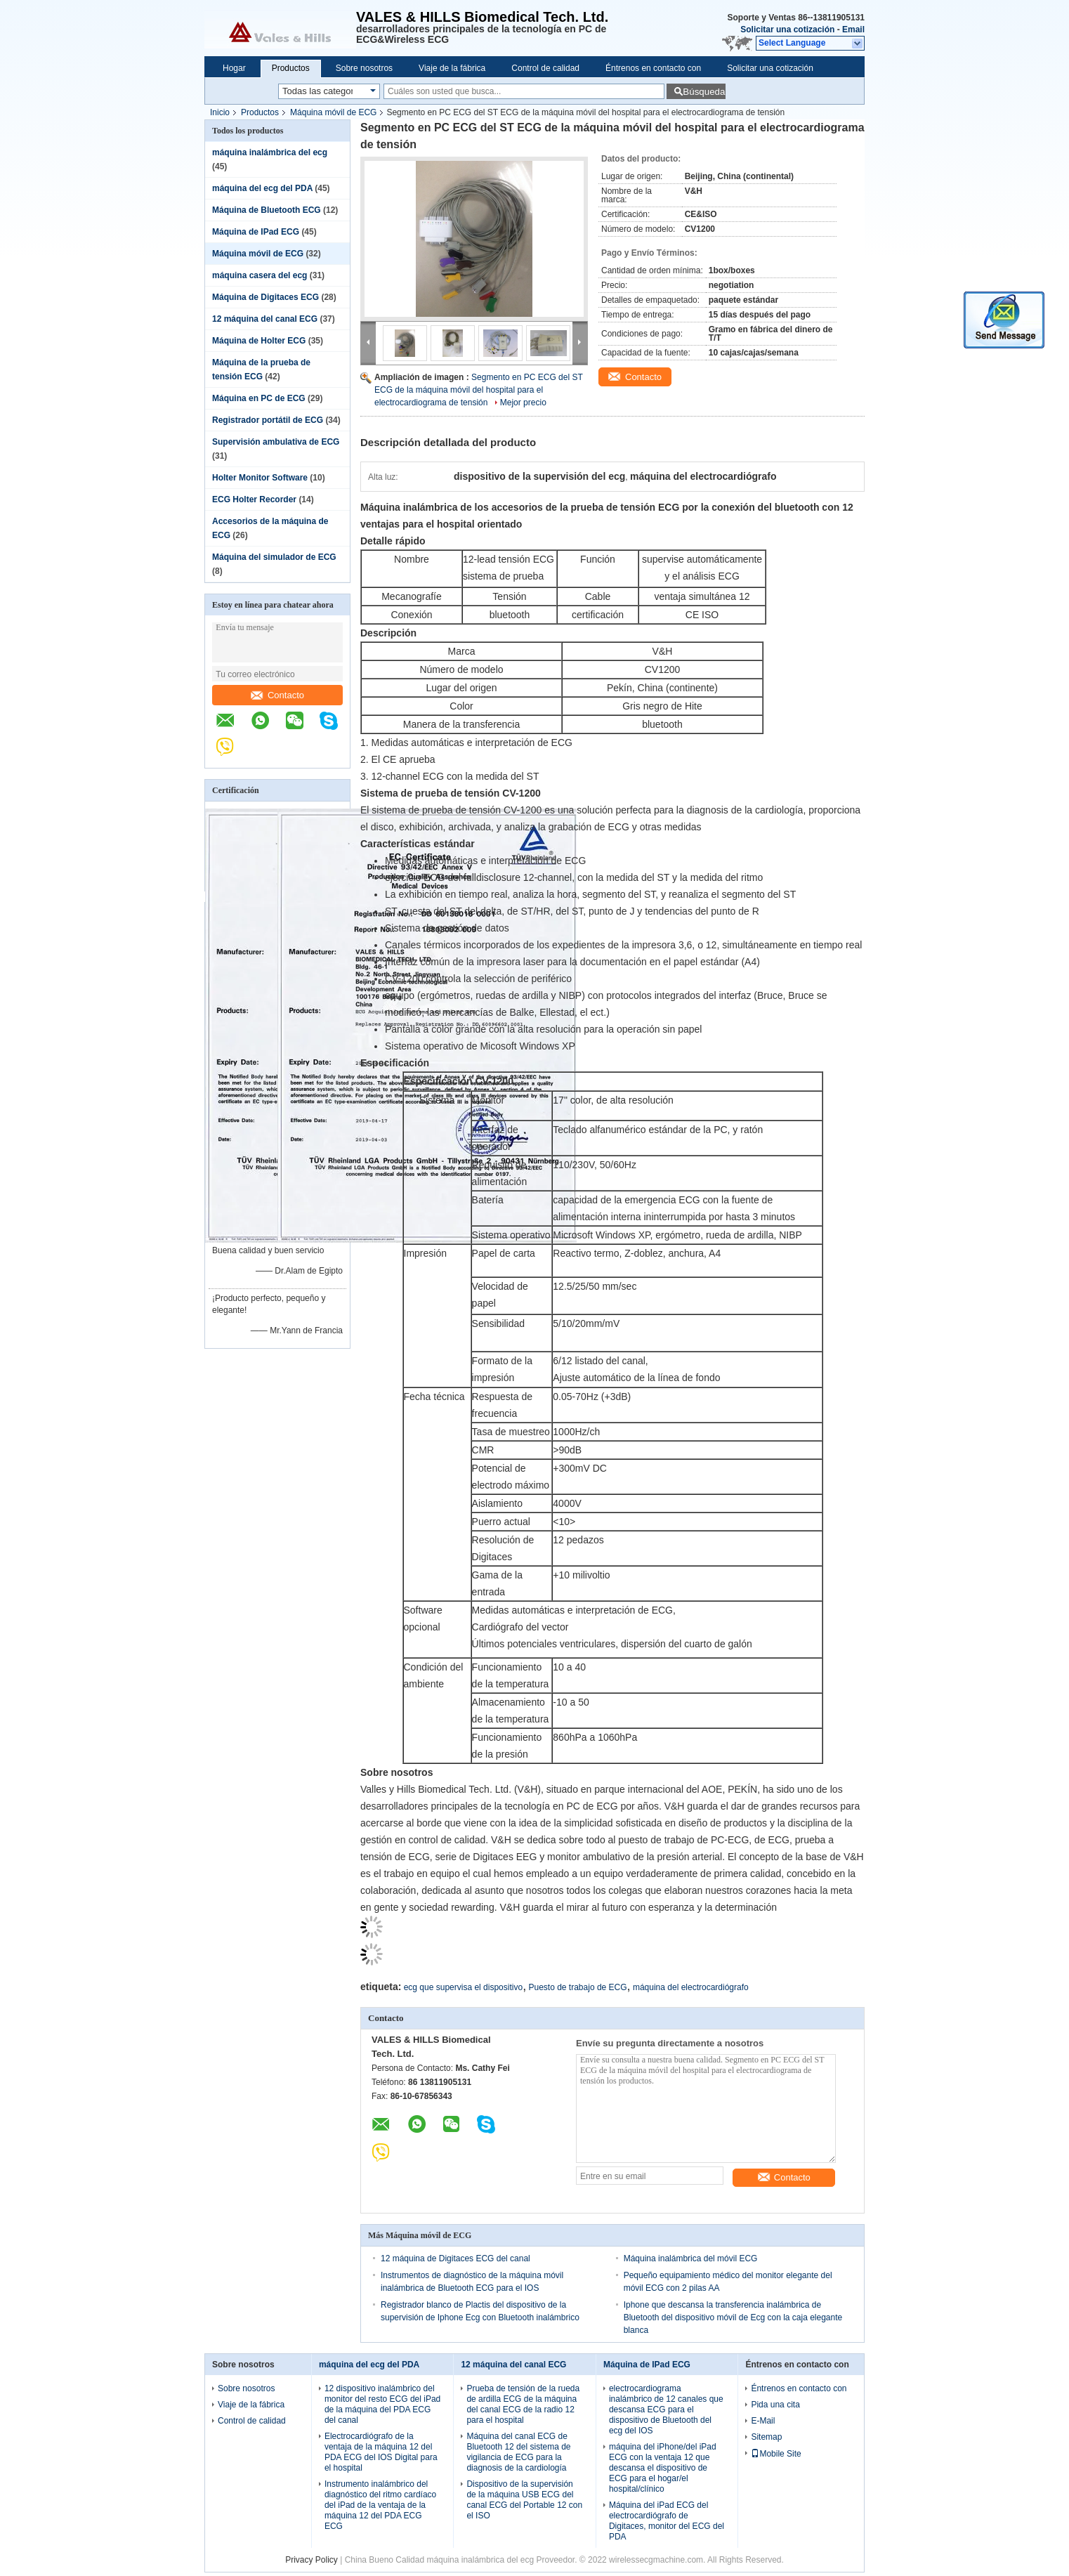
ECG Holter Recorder (254, 499)
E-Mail (763, 2421)
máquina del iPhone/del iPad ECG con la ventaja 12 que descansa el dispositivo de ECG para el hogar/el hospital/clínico (662, 2468)
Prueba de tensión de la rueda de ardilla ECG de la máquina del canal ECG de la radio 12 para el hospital (522, 2404)
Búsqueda (704, 91)
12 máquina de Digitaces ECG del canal (455, 2258)
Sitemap (766, 2437)
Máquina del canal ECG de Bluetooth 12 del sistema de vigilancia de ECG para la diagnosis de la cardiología (518, 2452)
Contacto (277, 695)
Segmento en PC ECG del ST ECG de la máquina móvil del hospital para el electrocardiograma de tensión (478, 389)
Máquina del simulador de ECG (274, 557)
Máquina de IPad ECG (255, 232)
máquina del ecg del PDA (262, 188)
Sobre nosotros (364, 68)
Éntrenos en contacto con (653, 68)
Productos (291, 68)
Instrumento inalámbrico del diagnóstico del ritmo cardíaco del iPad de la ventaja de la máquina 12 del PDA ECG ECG (380, 2505)
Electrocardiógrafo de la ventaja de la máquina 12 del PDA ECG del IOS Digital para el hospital (381, 2452)
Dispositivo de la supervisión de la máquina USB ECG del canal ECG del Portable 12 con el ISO (524, 2500)
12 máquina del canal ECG (264, 319)
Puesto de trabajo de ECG (577, 1987)
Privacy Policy (311, 2560)
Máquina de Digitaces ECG (265, 297)
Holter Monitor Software (260, 478)
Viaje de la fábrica (452, 68)
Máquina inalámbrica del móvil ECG (691, 2258)
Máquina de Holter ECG (259, 341)
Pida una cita (775, 2405)
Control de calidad (545, 68)
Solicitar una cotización (787, 29)
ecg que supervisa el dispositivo (463, 1987)
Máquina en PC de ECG (259, 398)
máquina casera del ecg (259, 275)
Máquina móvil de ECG (333, 112)
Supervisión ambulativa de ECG (275, 442)
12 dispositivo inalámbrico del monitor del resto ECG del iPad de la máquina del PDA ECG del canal (382, 2404)
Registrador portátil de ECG (267, 420)
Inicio (220, 112)
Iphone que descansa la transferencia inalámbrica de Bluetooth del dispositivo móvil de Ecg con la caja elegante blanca (733, 2317)
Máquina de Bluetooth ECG (266, 210)
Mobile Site (776, 2454)
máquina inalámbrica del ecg (269, 152)
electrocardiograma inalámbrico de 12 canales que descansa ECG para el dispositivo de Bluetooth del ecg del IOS (666, 2410)
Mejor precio (523, 402)
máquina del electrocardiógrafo (691, 1987)
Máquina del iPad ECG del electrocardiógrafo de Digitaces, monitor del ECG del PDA (666, 2521)
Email (853, 29)
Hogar (234, 68)
